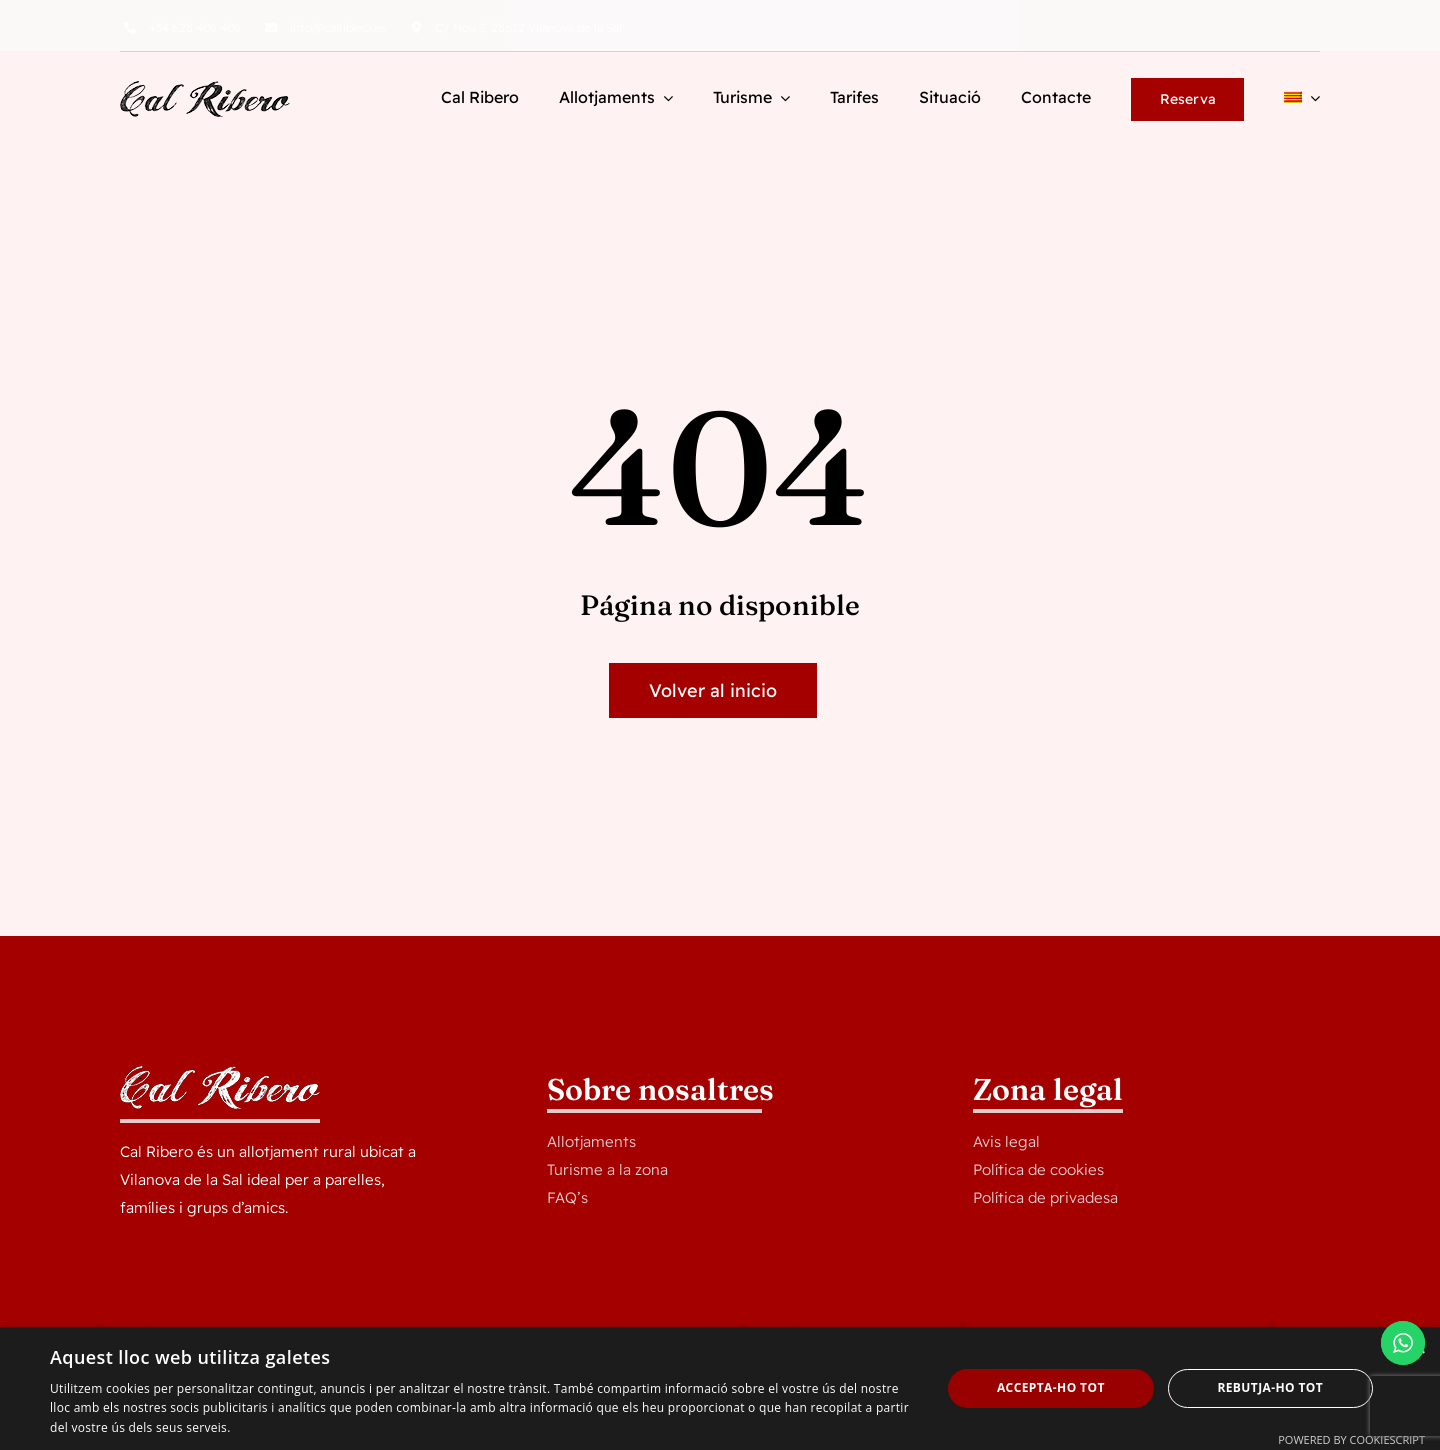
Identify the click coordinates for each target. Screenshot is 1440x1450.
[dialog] (720, 1388)
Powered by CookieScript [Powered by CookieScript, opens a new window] (1351, 1439)
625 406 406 (195, 27)
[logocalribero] (205, 89)
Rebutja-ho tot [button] (1270, 1387)
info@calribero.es (338, 27)
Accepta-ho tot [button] (1051, 1387)
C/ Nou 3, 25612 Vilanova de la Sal (528, 27)
